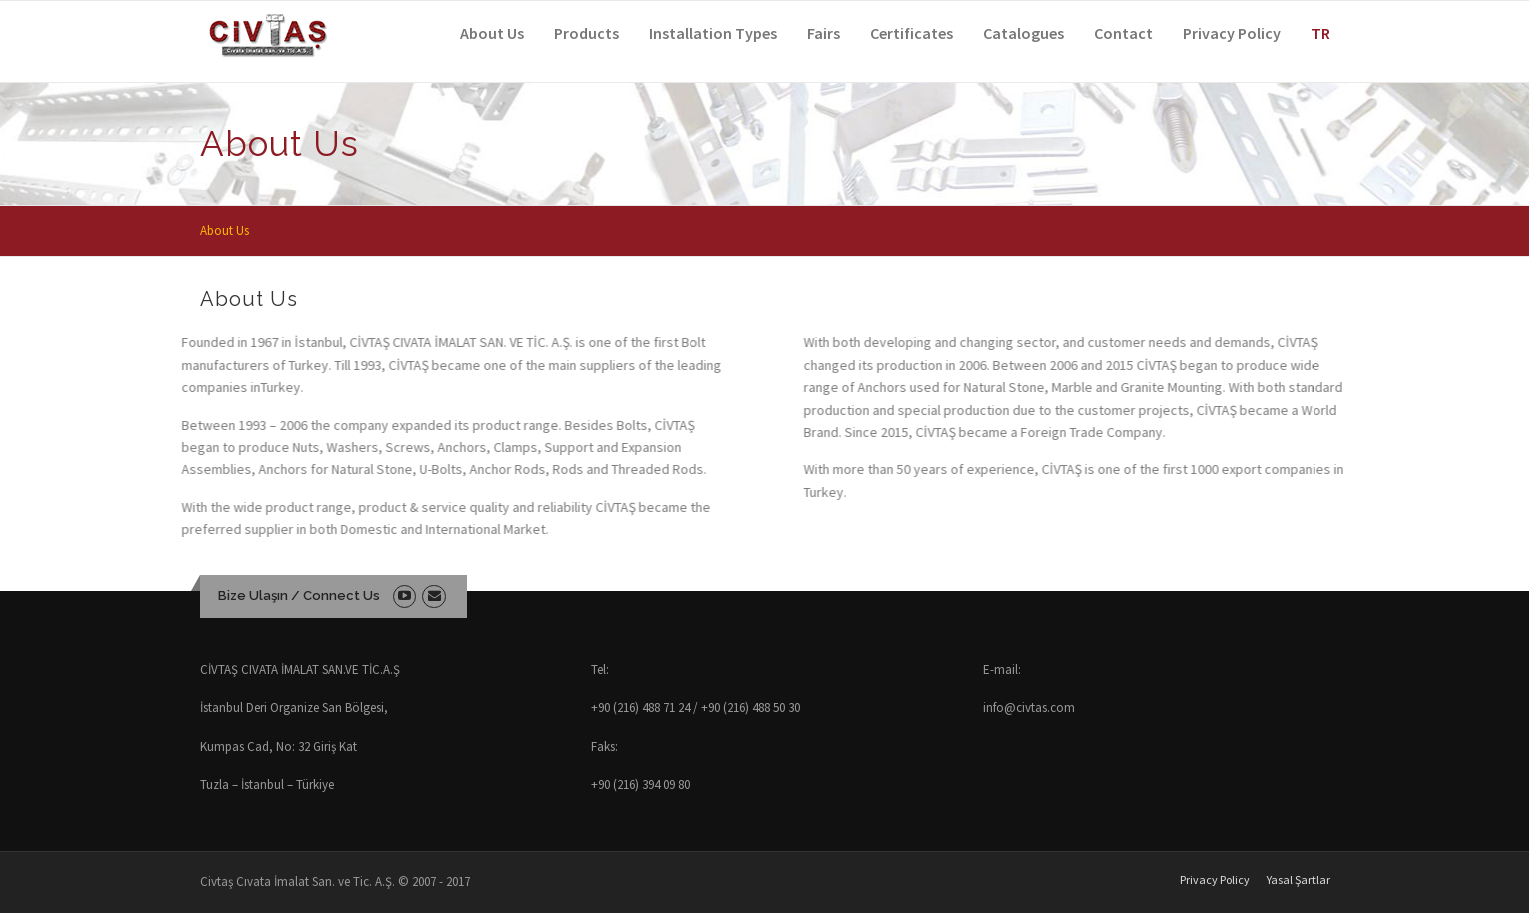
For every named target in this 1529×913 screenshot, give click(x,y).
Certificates (911, 33)
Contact (1123, 33)
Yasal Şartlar (1298, 880)
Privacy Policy (1232, 33)
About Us (492, 33)
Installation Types (713, 33)
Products (586, 33)
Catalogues (1023, 33)
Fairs (823, 33)
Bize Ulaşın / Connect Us (299, 595)
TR (1320, 33)
